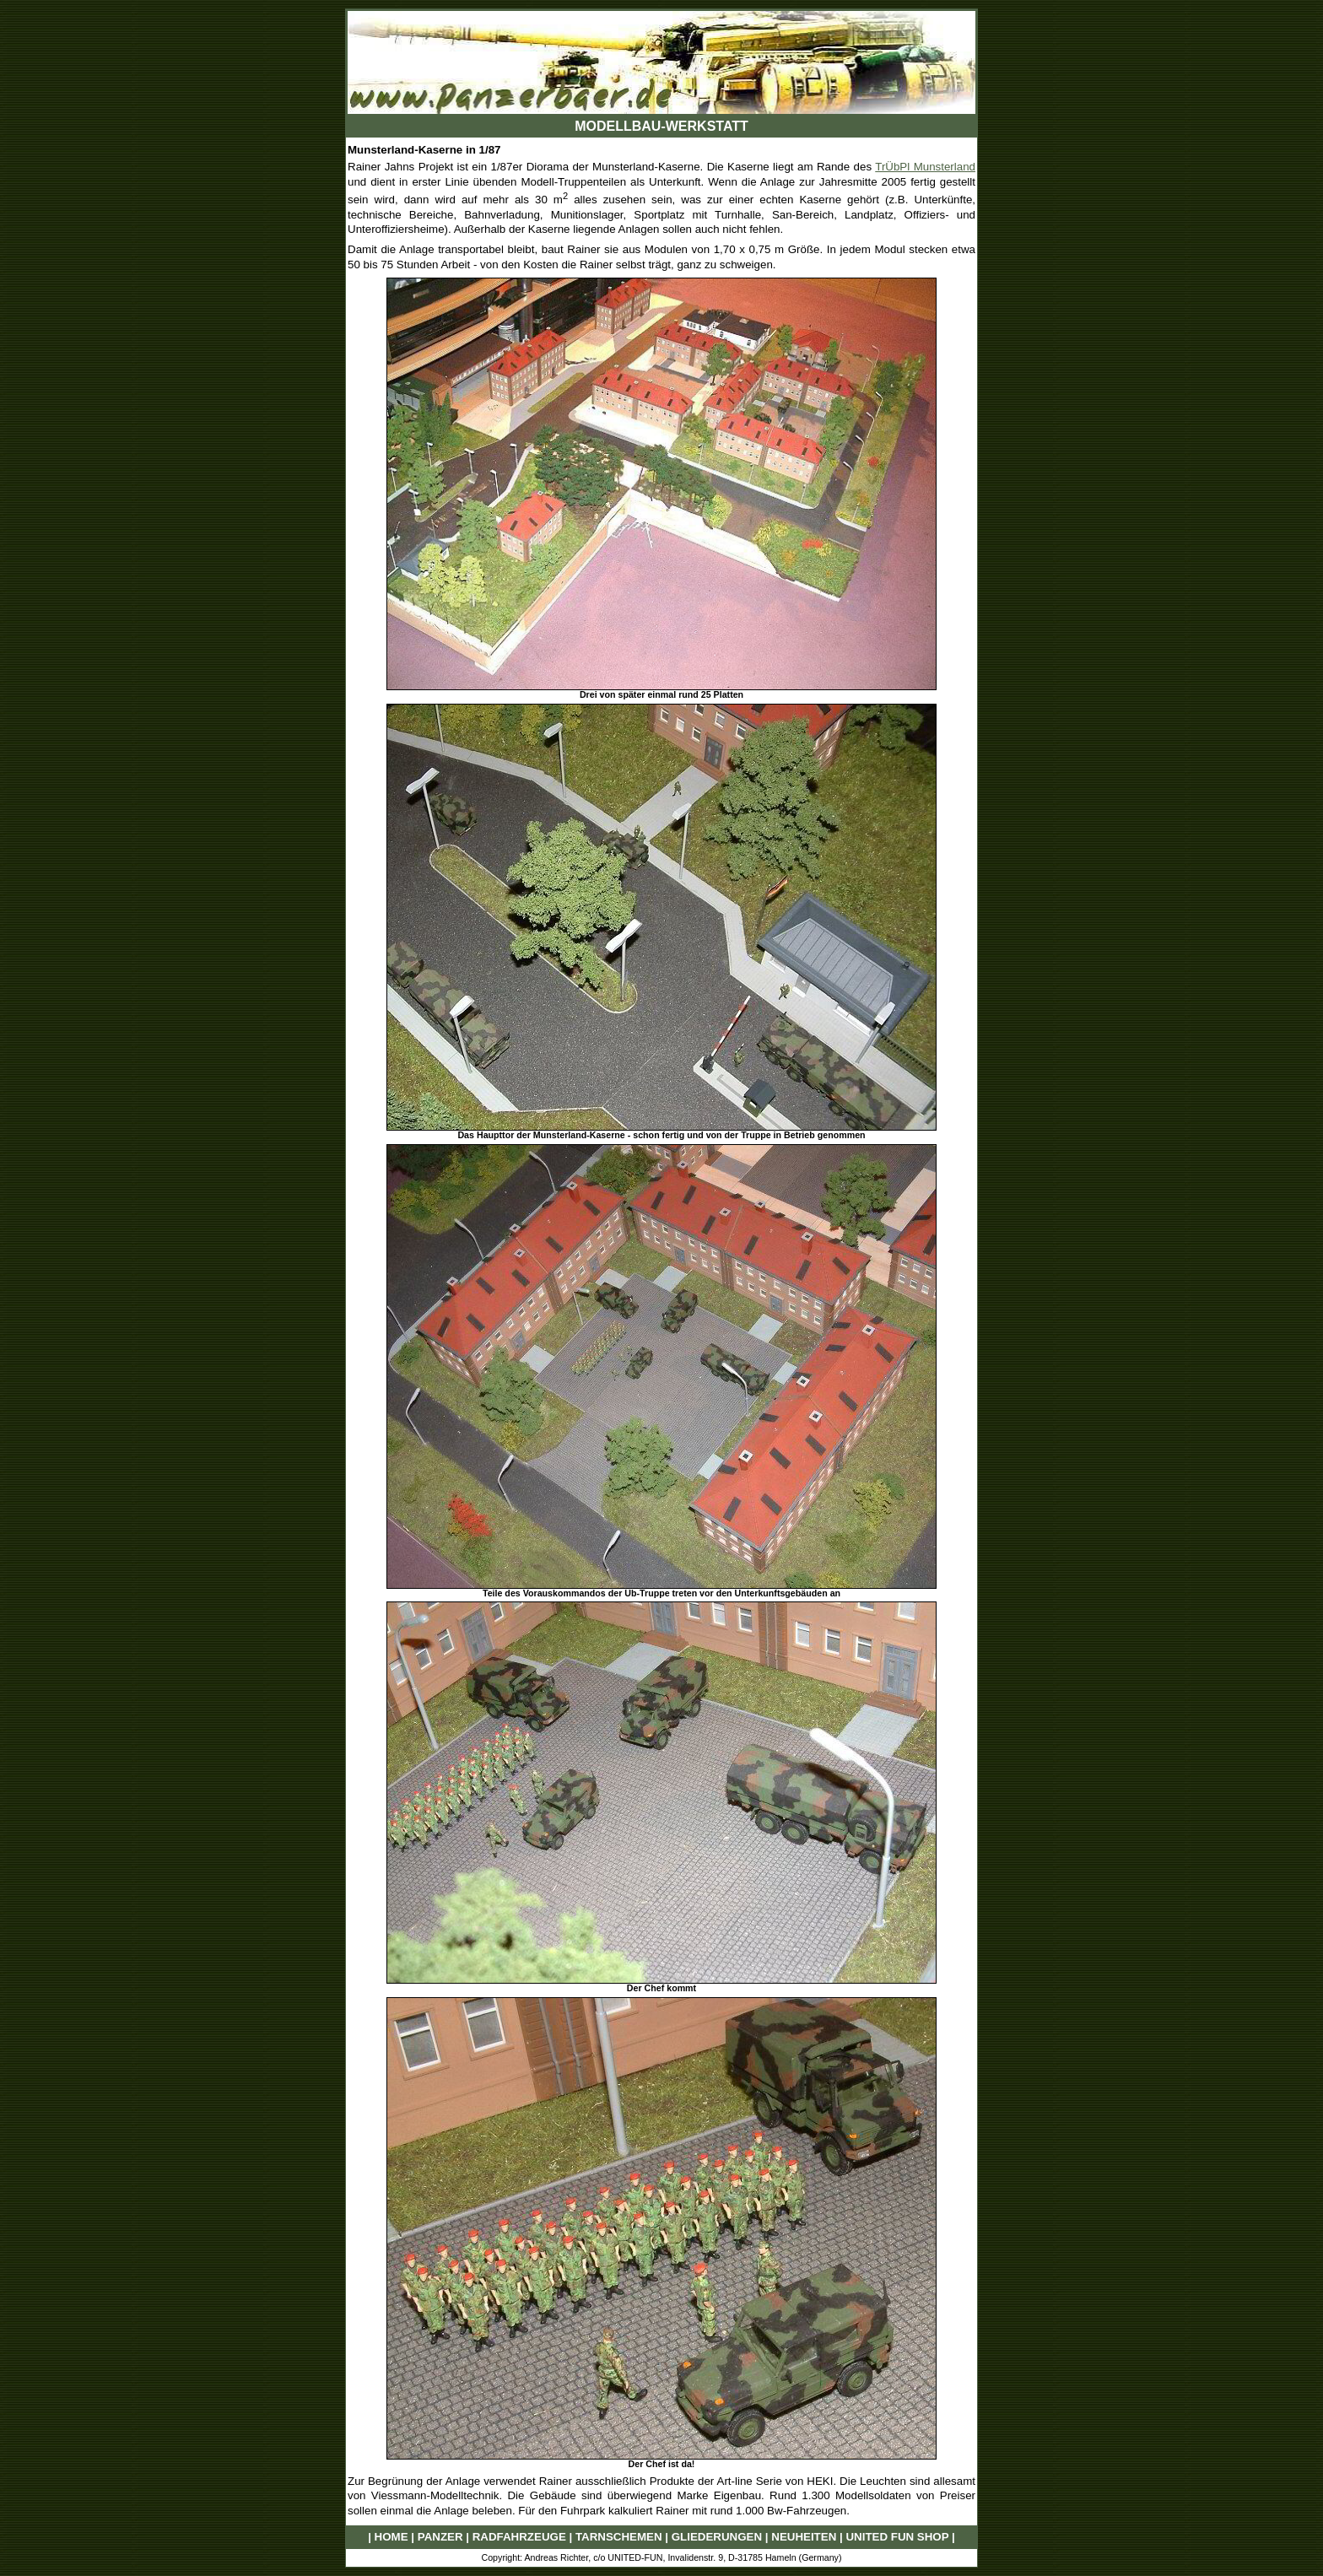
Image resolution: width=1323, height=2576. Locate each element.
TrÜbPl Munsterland (925, 166)
